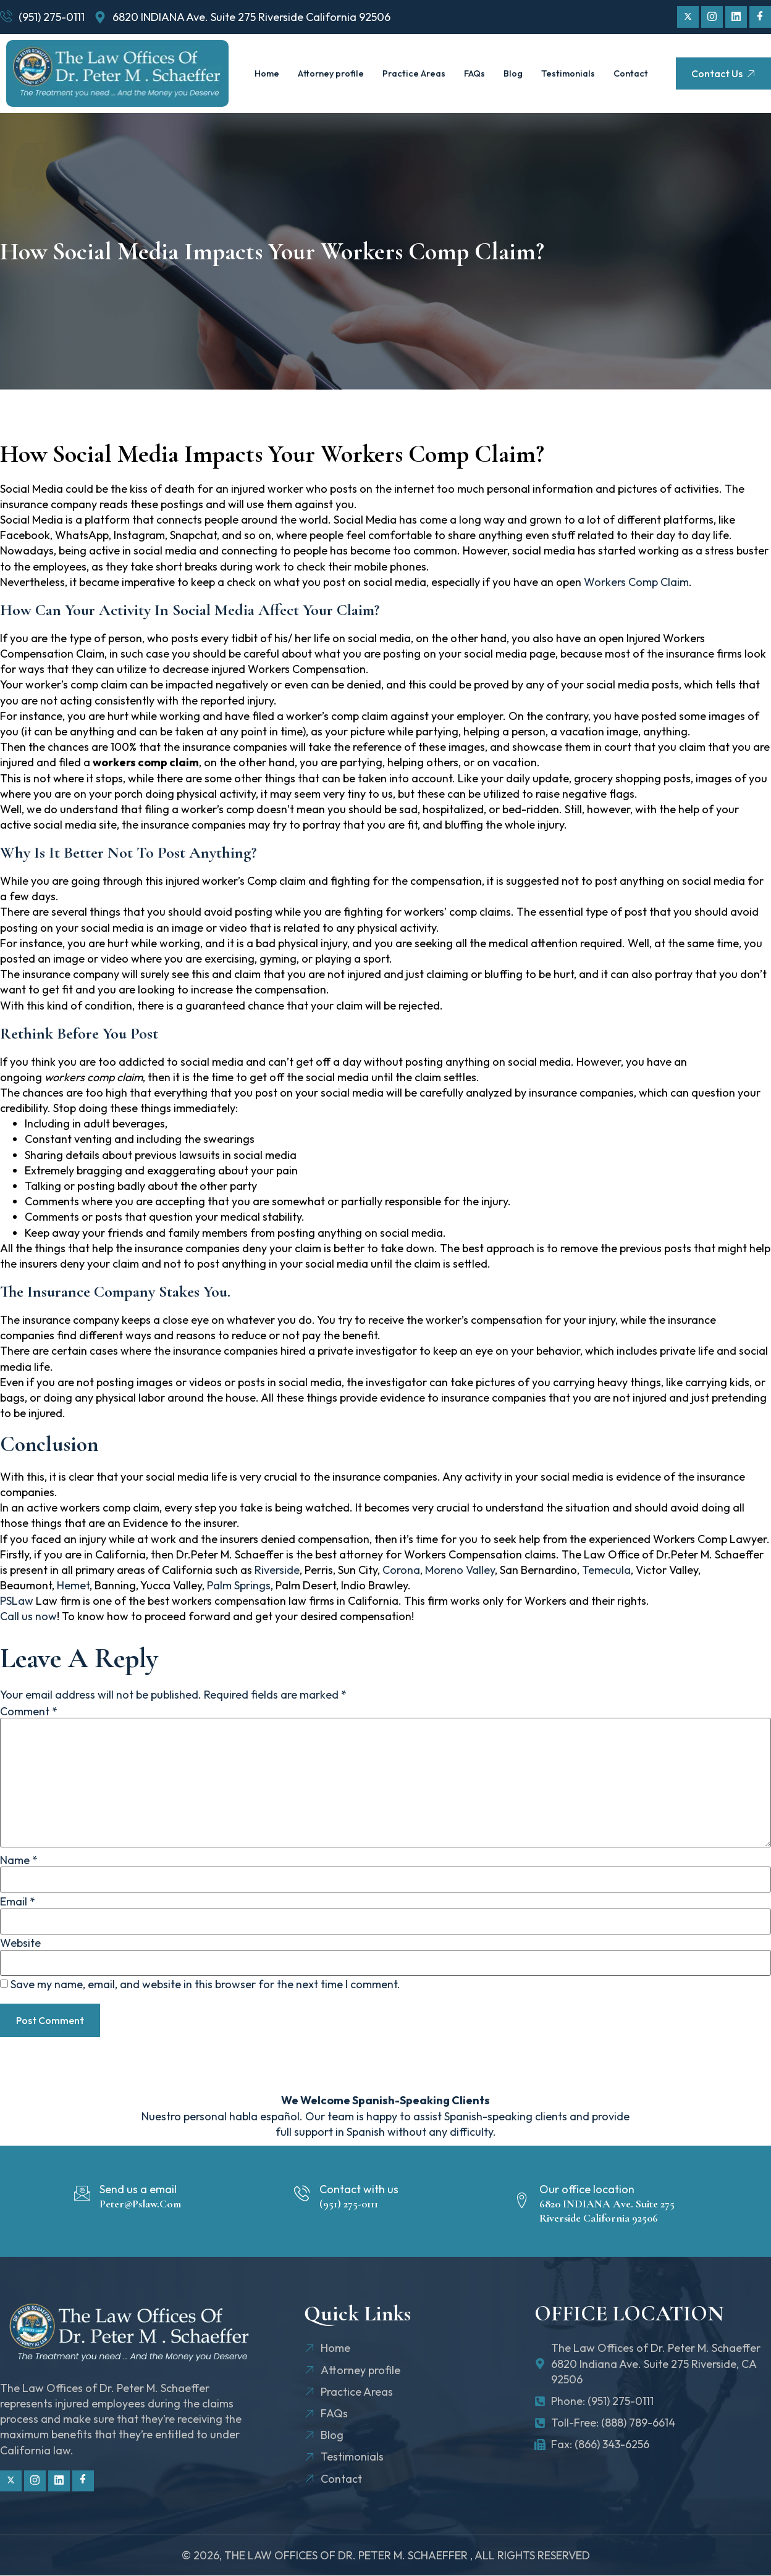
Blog (543, 59)
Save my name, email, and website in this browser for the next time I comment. (205, 1984)
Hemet (73, 1585)
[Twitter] (688, 17)
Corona (401, 1570)
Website (20, 1943)
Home (289, 59)
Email (17, 1901)
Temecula (606, 1570)
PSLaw (18, 1601)
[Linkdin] (736, 17)
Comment (28, 1711)
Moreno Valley (460, 1570)
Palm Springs (239, 1585)
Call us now (28, 1616)
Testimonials (598, 59)
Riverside (277, 1570)
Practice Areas (441, 59)
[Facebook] (760, 17)
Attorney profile (355, 59)
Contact (451, 87)
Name (19, 1860)
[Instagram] (712, 17)
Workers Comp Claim (636, 582)
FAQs (503, 59)
